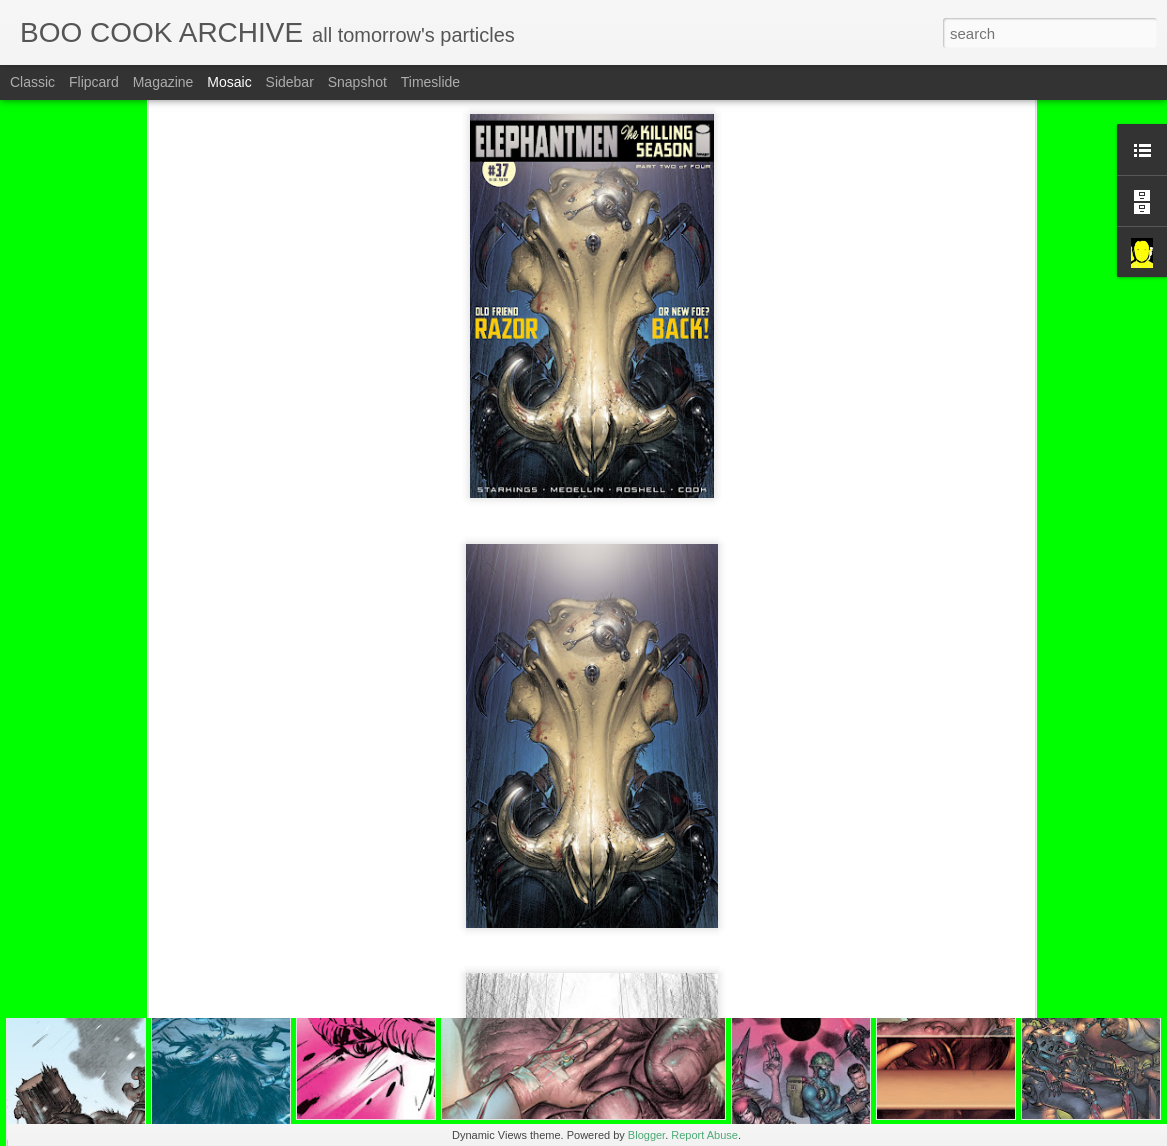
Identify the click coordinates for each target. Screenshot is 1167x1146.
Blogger (646, 1135)
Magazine (163, 82)
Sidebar (290, 82)
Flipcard (94, 82)
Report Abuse (704, 1135)
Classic (32, 82)
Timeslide (430, 82)
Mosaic (229, 82)
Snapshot (357, 82)
